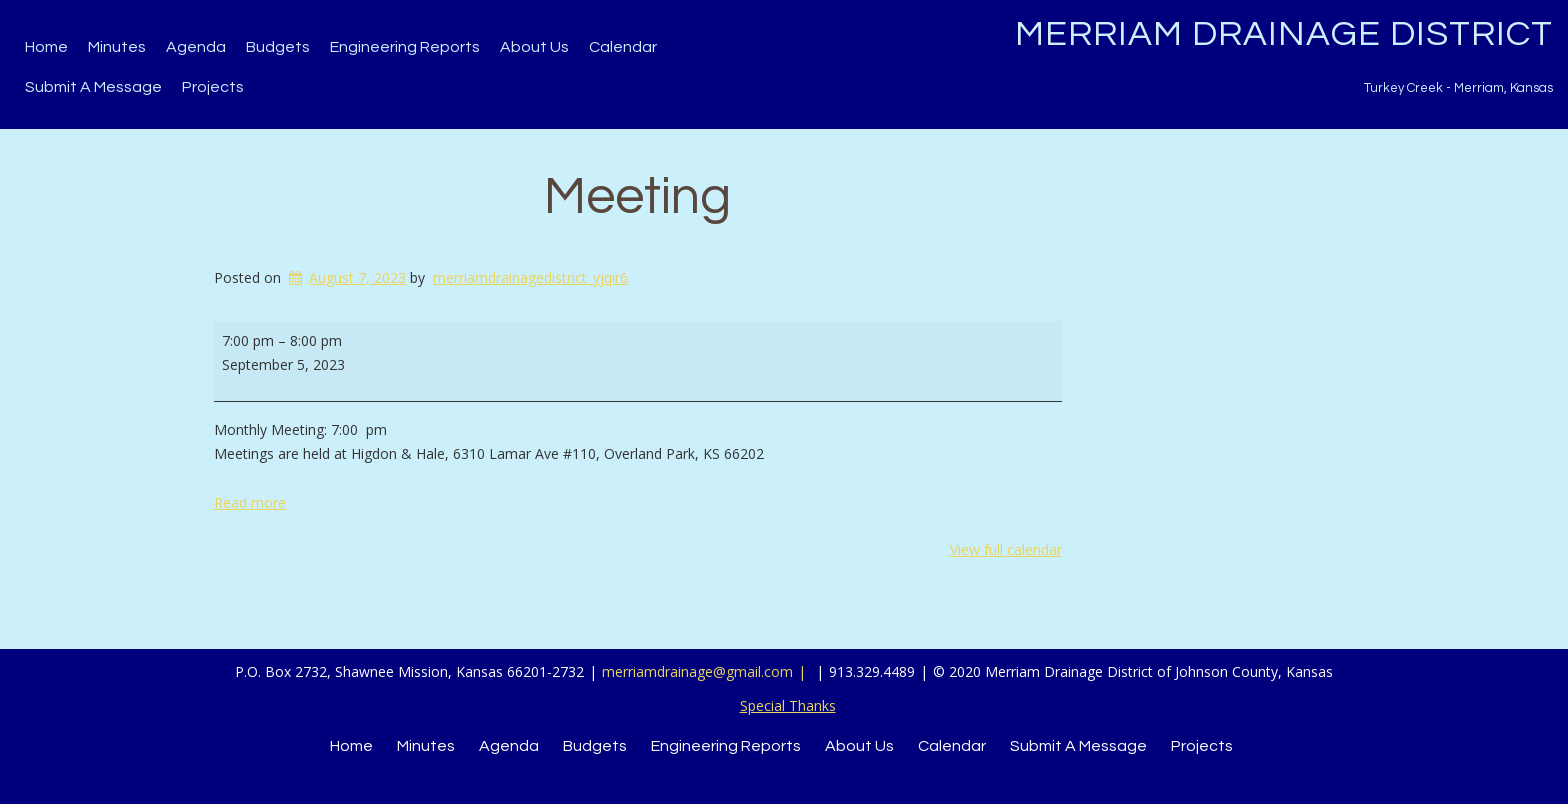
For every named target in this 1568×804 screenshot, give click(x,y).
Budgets (278, 47)
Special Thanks (788, 705)
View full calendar (1006, 549)
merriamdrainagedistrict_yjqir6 (530, 277)
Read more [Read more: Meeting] (250, 502)
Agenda (196, 47)
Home (46, 47)
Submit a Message (93, 87)
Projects (213, 87)
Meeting (637, 197)
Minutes (117, 47)
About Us (534, 47)
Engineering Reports (405, 47)
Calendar (623, 47)
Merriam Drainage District (1284, 34)
